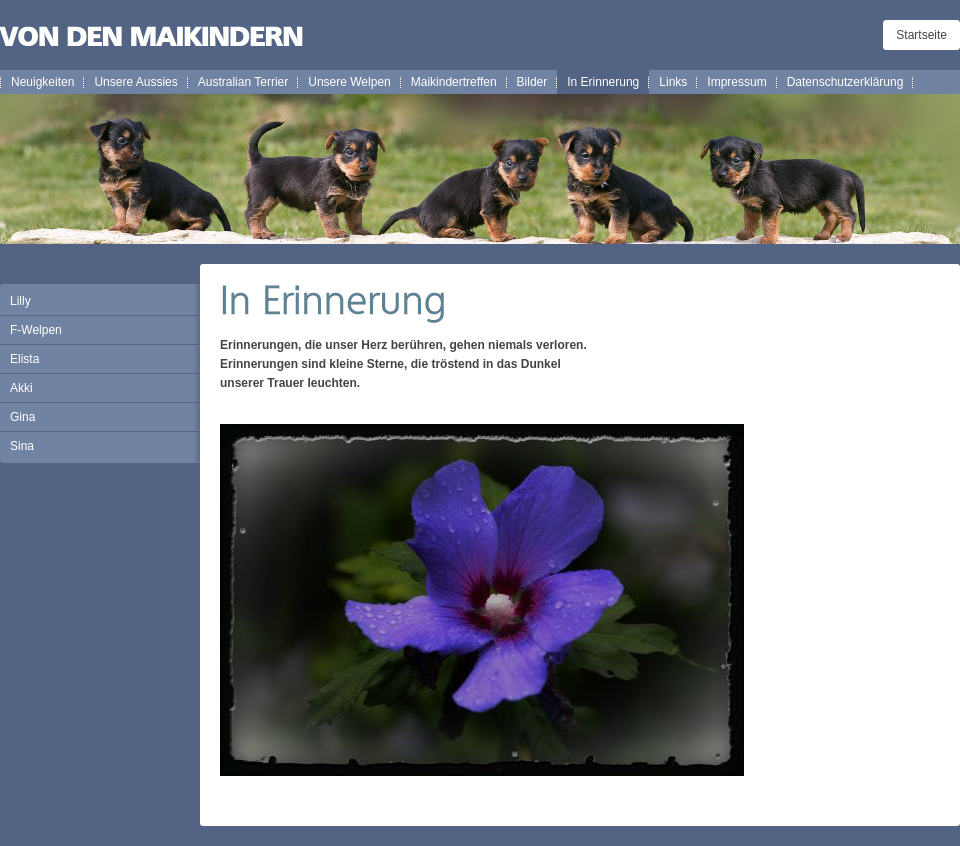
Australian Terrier (243, 82)
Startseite (921, 35)
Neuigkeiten (42, 82)
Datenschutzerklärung (845, 82)
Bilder (532, 82)
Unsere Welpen (349, 82)
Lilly (20, 301)
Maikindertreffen (454, 82)
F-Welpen (36, 330)
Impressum (736, 82)
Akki (21, 388)
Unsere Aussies (135, 82)
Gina (22, 417)
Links (673, 82)
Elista (24, 359)
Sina (22, 446)
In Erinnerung (603, 82)
